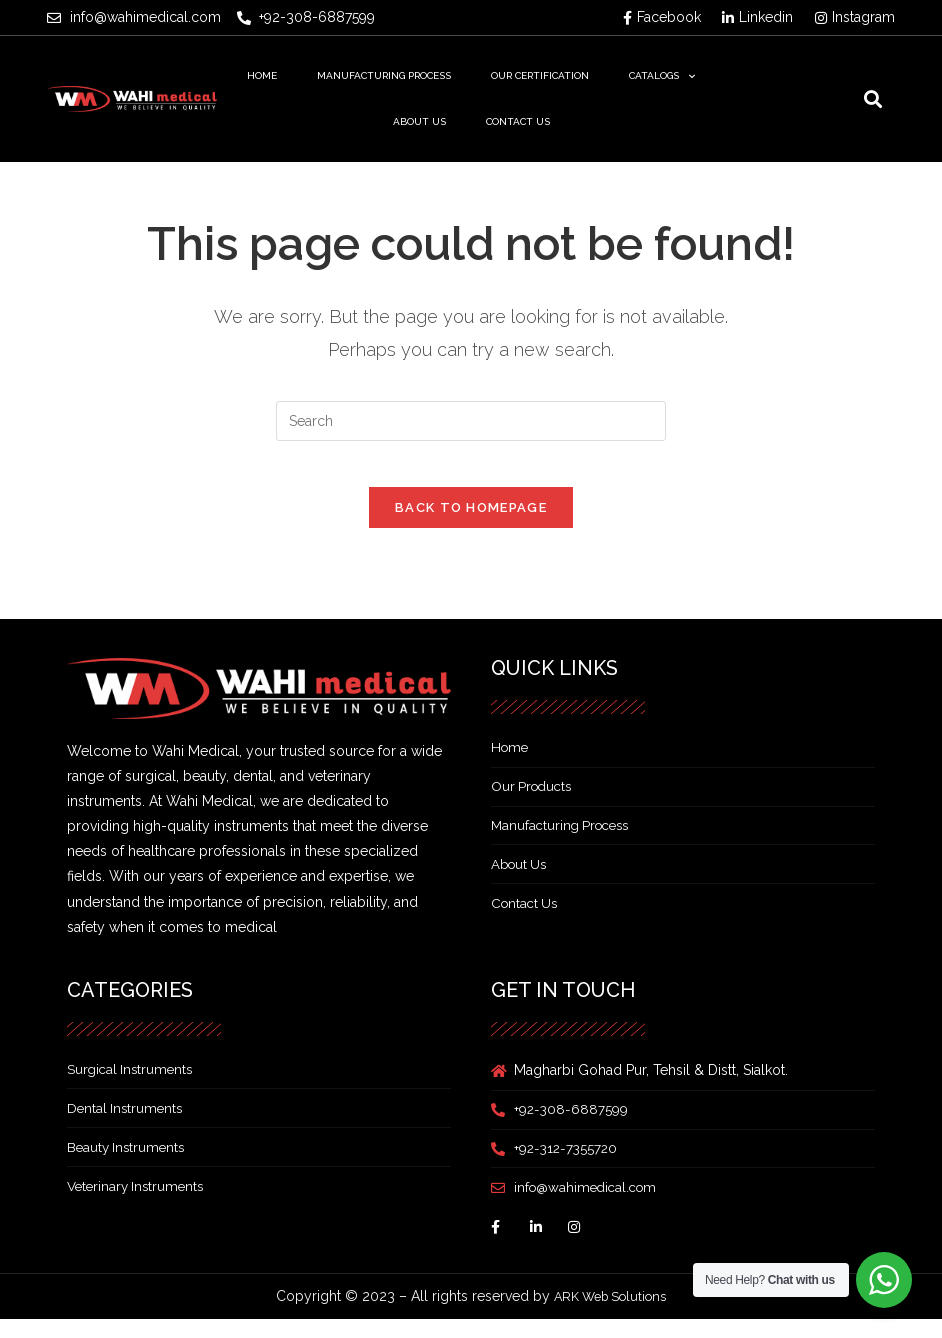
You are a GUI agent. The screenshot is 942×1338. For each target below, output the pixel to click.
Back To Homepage (471, 522)
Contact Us (518, 121)
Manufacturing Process (384, 75)
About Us (419, 121)
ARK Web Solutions (610, 1314)
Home (262, 75)
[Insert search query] (471, 421)
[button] (872, 99)
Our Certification (540, 75)
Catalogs (662, 76)
